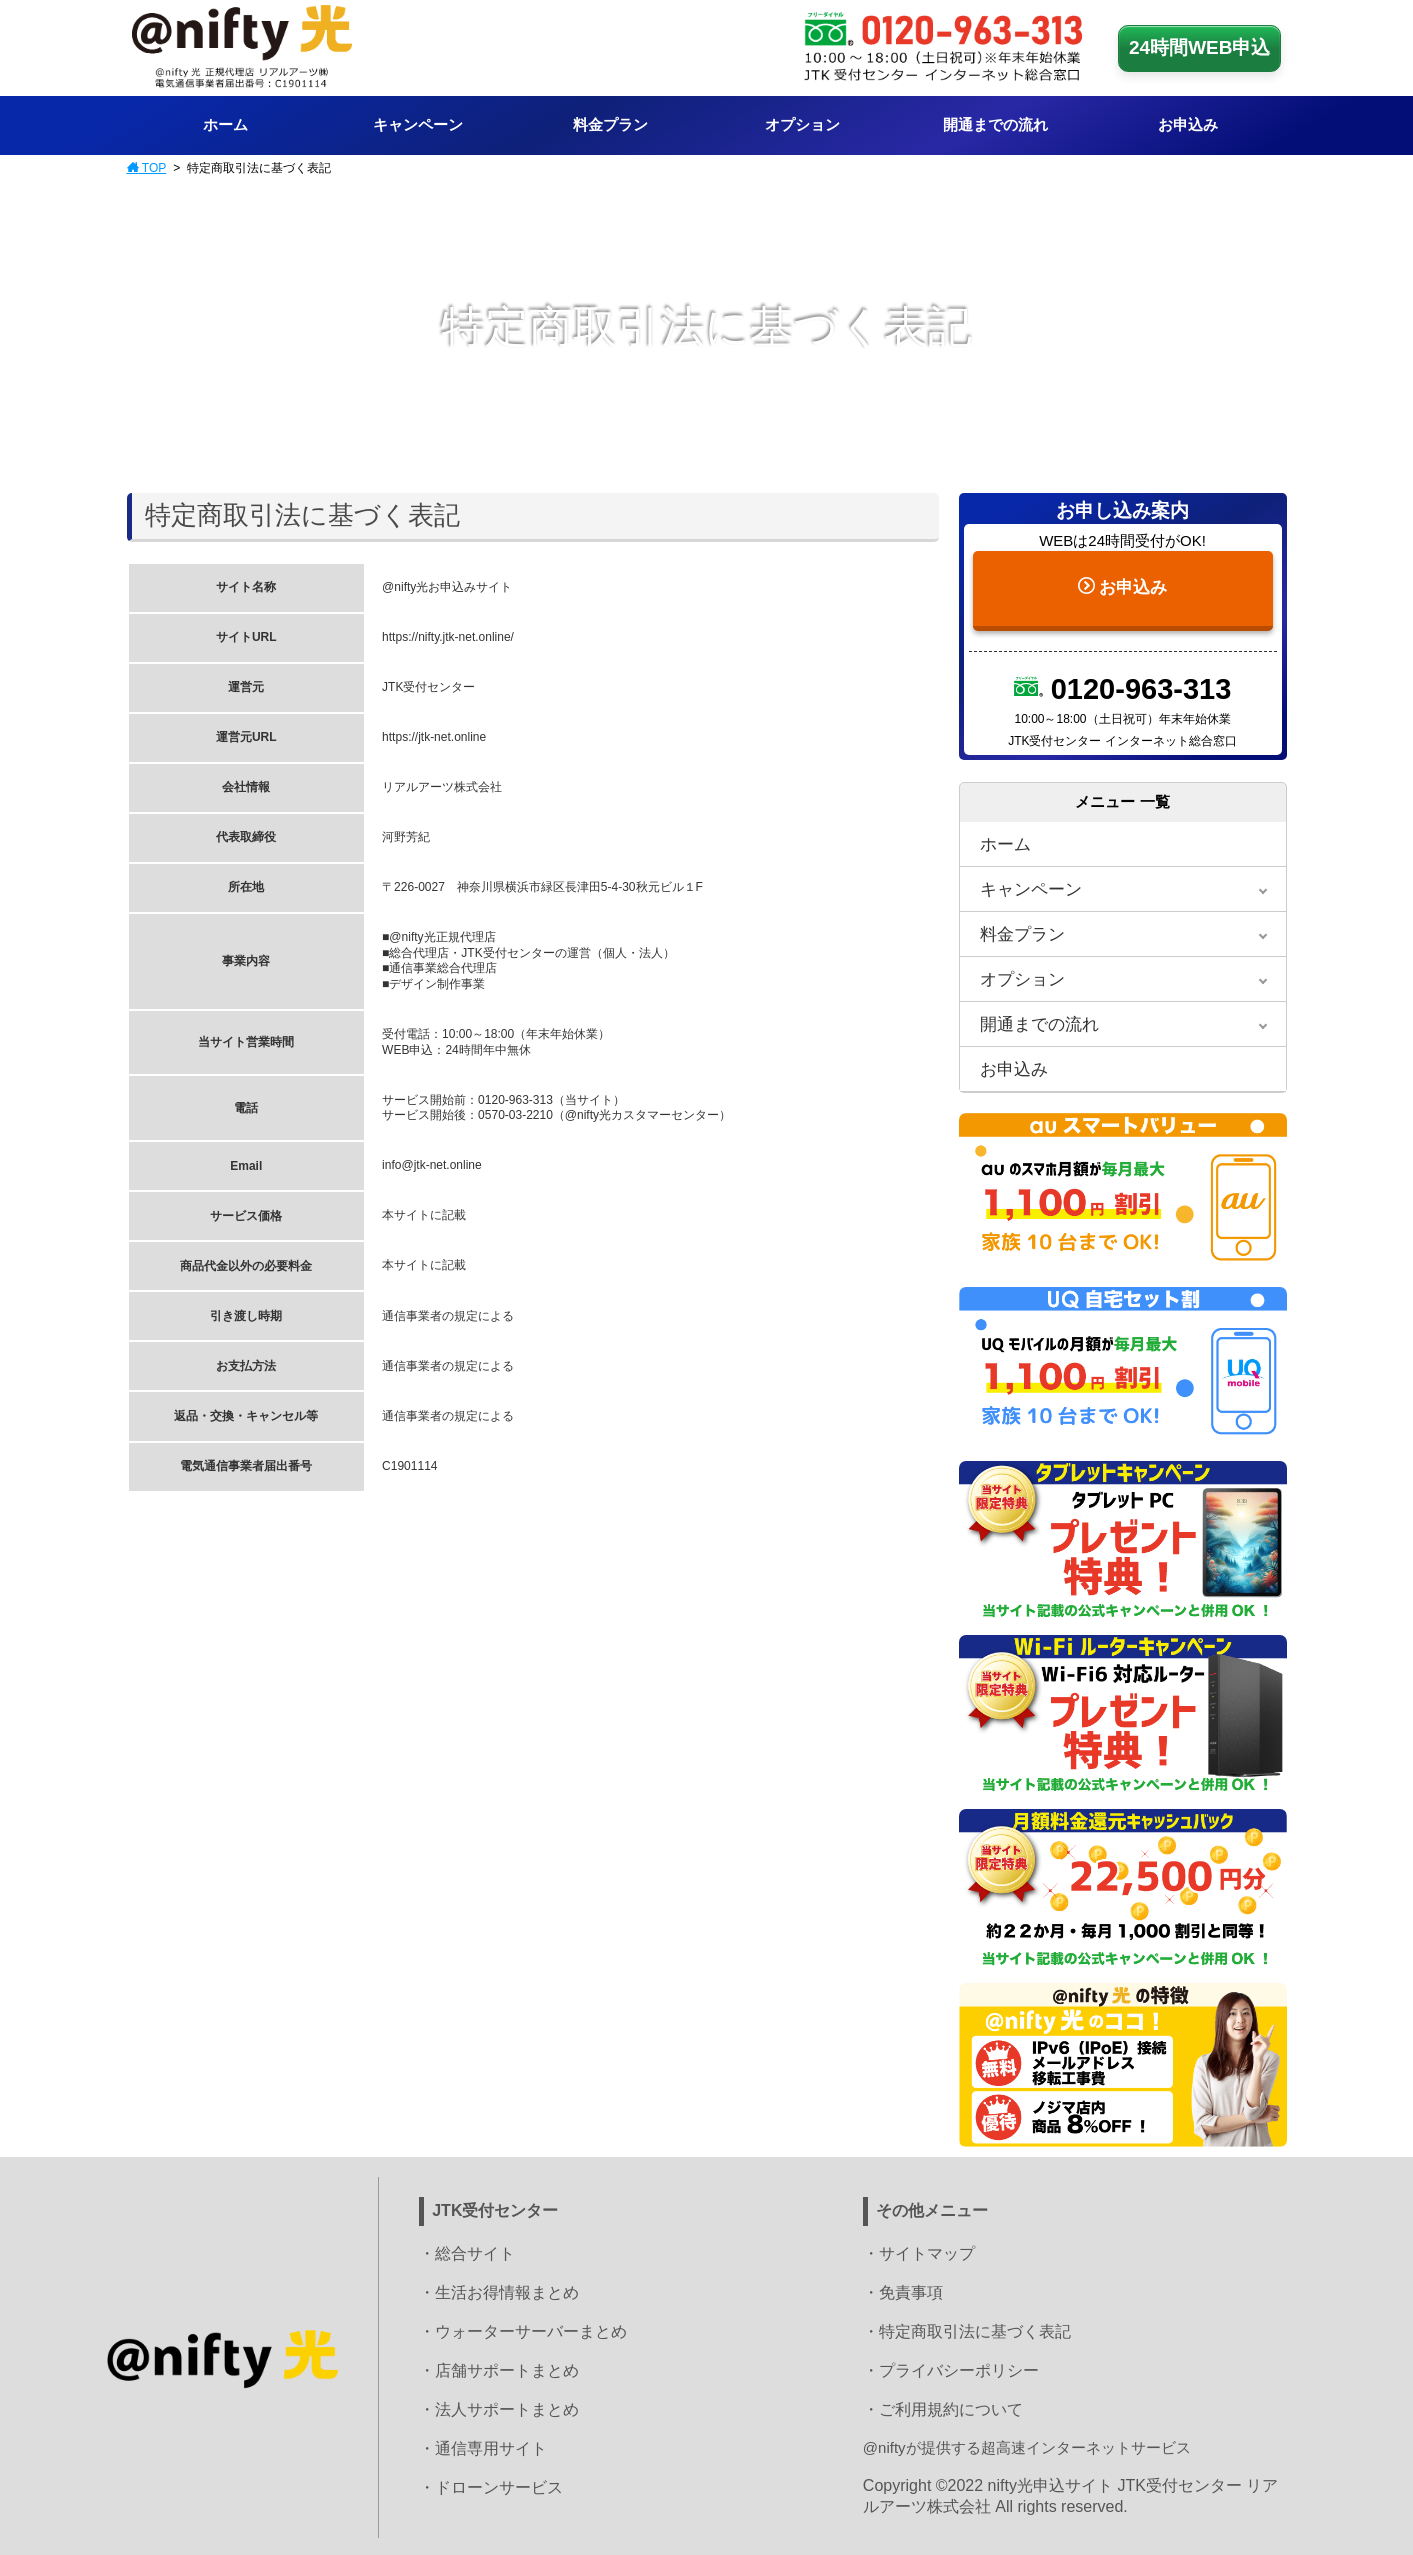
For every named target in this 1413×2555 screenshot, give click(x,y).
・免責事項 (903, 2289)
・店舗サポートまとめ (499, 2367)
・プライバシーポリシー (951, 2367)
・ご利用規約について (943, 2406)
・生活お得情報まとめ (499, 2289)
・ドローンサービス (491, 2484)
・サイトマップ (919, 2250)
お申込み (1122, 580)
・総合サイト (467, 2250)
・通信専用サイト (483, 2445)
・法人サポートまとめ (499, 2406)
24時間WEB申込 (1199, 47)
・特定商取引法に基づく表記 (967, 2328)
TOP (147, 168)
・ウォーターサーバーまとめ (523, 2328)
